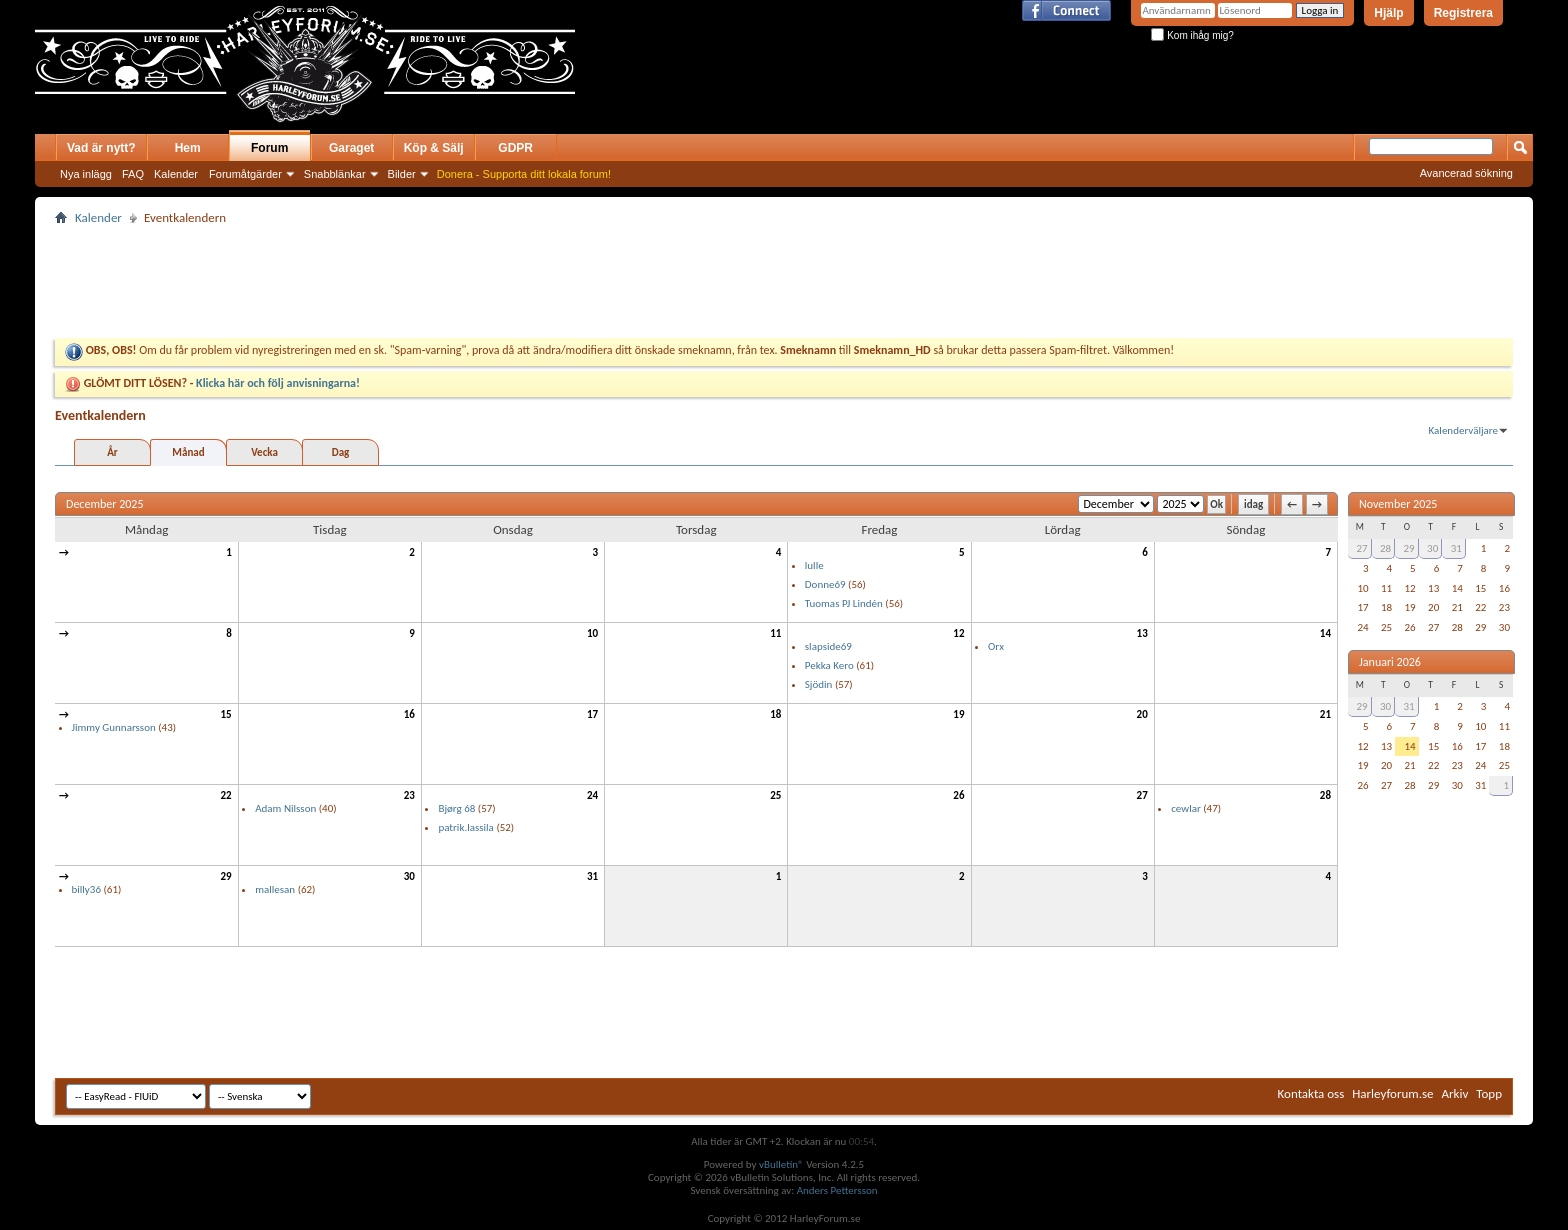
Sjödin (819, 684)
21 (1325, 714)
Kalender (176, 174)
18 (775, 714)
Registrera (1463, 13)
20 (1142, 714)
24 (592, 795)
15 (226, 714)
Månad (188, 452)
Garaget (351, 148)
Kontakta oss (1311, 1093)
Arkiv (1455, 1093)
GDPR (515, 148)
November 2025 (1398, 504)
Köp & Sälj (434, 148)
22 (226, 795)
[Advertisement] (809, 78)
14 (1325, 633)
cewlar (1186, 808)
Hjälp (1388, 13)
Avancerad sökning (1466, 173)
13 (1142, 633)
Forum (269, 148)
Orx (996, 646)
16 (409, 714)
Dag (341, 452)
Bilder (402, 174)
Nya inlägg (86, 174)
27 (1142, 795)
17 (592, 714)
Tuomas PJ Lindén (844, 603)
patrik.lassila (465, 827)
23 (409, 795)
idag (1253, 504)
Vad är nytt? (101, 148)
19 (958, 714)
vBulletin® (781, 1164)
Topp (1489, 1093)
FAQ (133, 174)
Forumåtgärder (245, 174)
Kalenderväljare (1463, 430)
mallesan (275, 889)
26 (958, 795)
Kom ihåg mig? (1192, 35)
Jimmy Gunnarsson (114, 727)
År (112, 452)
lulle (814, 565)
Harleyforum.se (1392, 1093)
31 (592, 876)
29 (226, 876)
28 (1325, 795)
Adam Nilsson (285, 808)
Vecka (264, 452)
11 (775, 633)
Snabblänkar (335, 174)
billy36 (86, 889)
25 (775, 795)
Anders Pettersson (837, 1190)
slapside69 (828, 646)
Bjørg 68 (456, 808)
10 (592, 633)
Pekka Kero (829, 665)
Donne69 (825, 584)
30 (409, 876)
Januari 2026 (1390, 662)
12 (958, 633)
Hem (188, 148)
